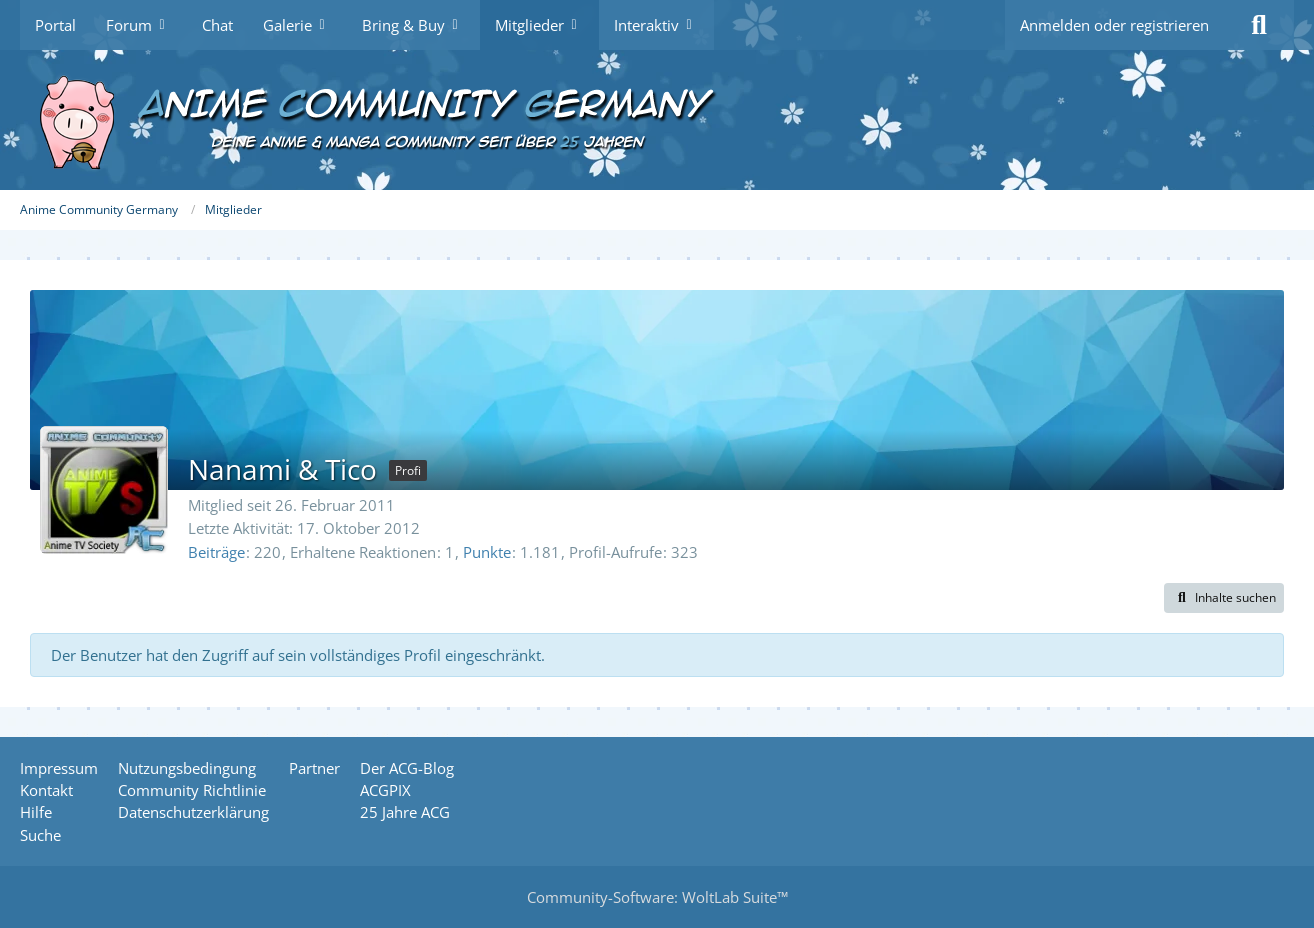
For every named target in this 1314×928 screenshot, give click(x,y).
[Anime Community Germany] (657, 120)
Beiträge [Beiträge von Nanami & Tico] (216, 552)
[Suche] (1259, 25)
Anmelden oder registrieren (1114, 25)
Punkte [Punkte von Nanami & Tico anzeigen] (487, 552)
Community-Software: (657, 897)
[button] (1224, 598)
